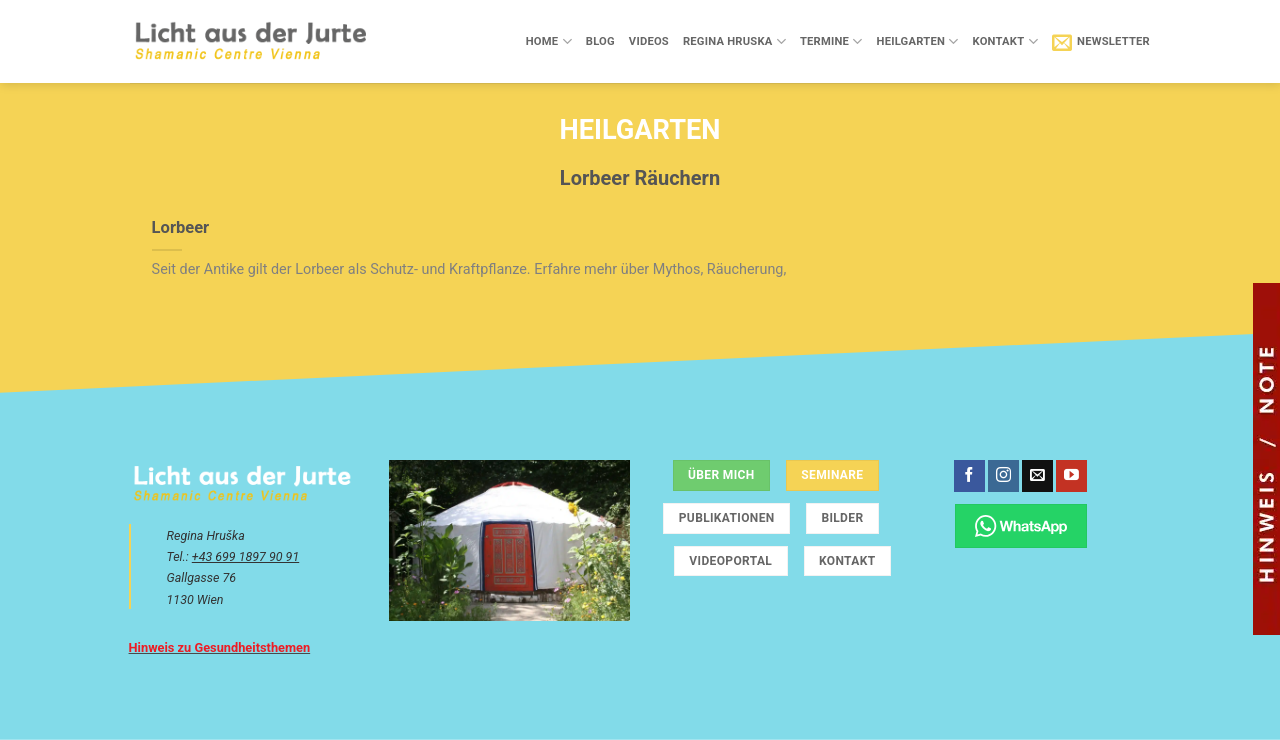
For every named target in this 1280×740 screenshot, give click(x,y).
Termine (831, 41)
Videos (649, 41)
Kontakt (1004, 41)
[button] (1101, 42)
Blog (600, 41)
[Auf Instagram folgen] (1003, 476)
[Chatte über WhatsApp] (1021, 525)
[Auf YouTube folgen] (1071, 476)
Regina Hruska (734, 41)
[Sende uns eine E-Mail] (1037, 476)
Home (549, 41)
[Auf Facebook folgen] (969, 476)
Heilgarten (918, 41)
